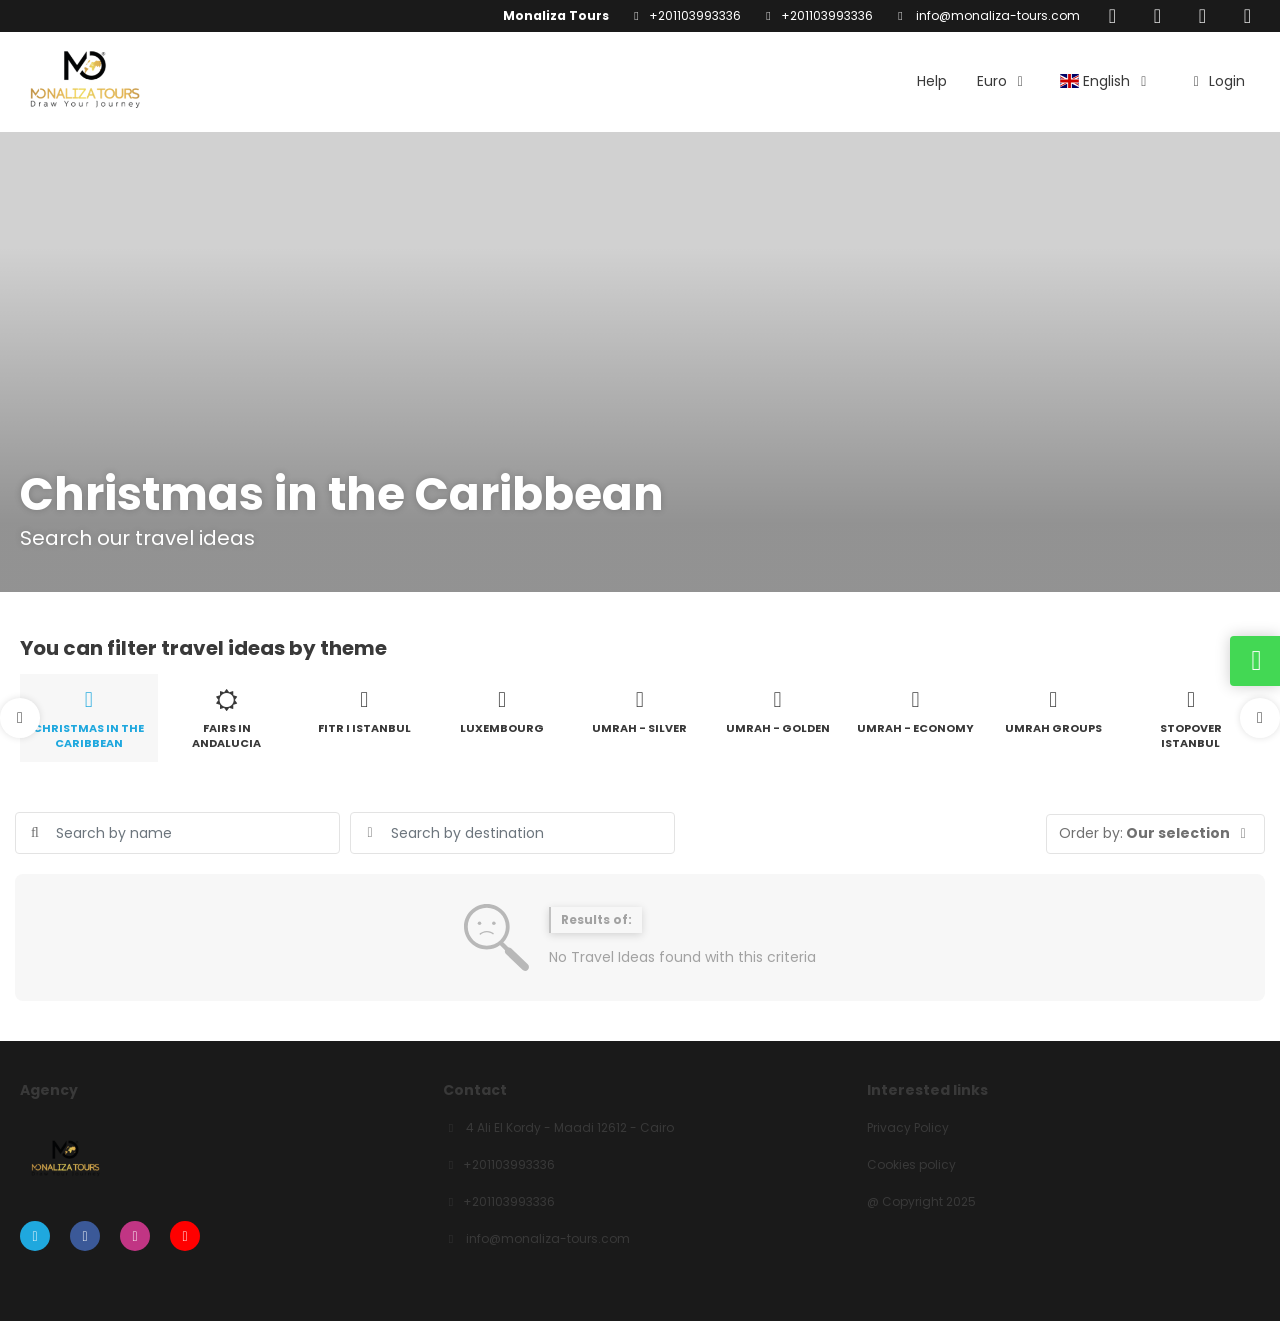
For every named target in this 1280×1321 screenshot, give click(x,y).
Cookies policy (911, 1165)
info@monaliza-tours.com (996, 15)
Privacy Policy (908, 1128)
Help (932, 81)
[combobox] (512, 833)
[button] (20, 718)
